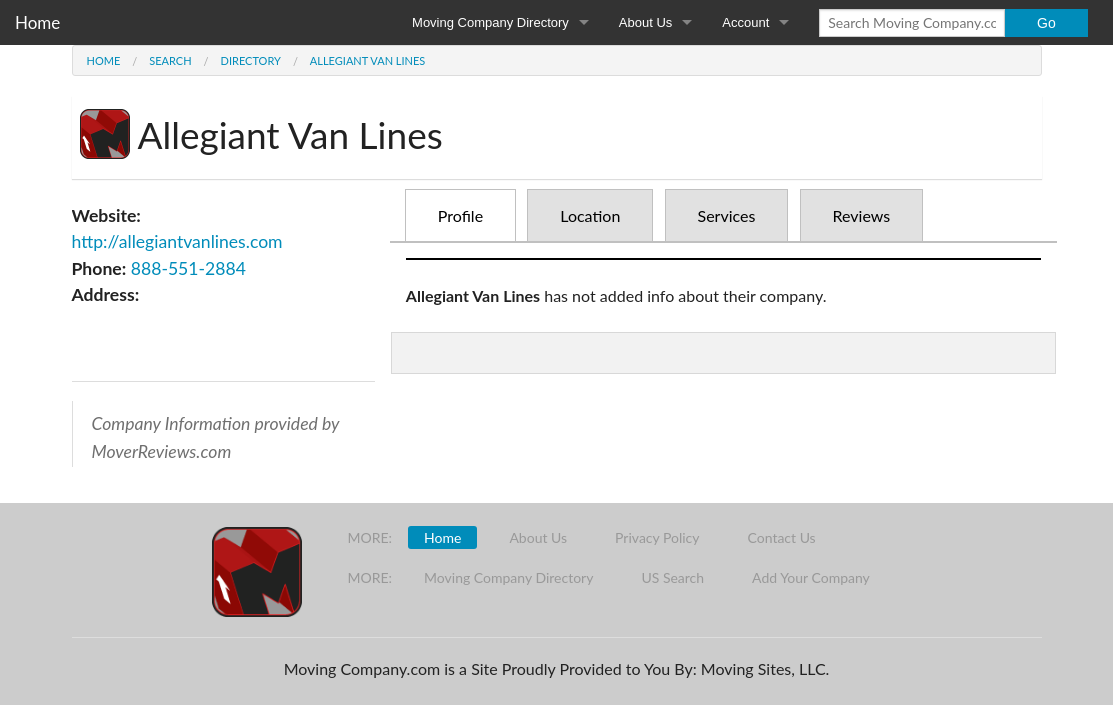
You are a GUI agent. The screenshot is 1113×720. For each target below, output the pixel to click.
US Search (672, 577)
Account (745, 22)
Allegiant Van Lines (367, 60)
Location (590, 215)
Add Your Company (811, 577)
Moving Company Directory (490, 22)
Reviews (862, 215)
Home (37, 22)
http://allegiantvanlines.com (177, 241)
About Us (645, 22)
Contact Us (782, 537)
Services (727, 215)
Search (170, 60)
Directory (251, 60)
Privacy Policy (657, 537)
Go (1046, 23)
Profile (460, 215)
